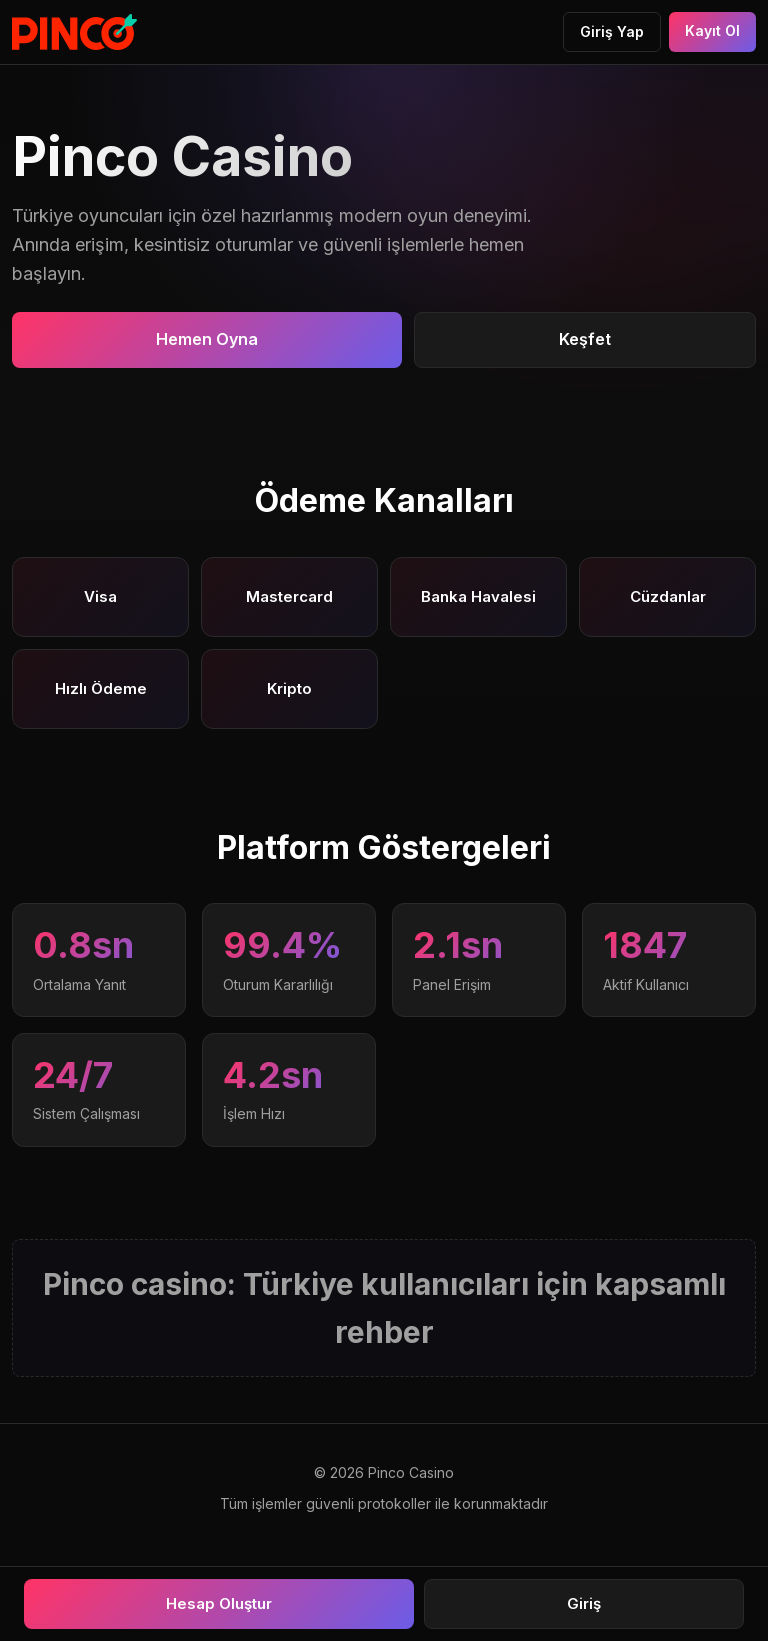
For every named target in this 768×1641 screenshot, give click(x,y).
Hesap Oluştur (219, 1603)
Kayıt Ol (712, 30)
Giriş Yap (612, 31)
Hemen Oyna (207, 339)
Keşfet (585, 339)
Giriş (584, 1603)
